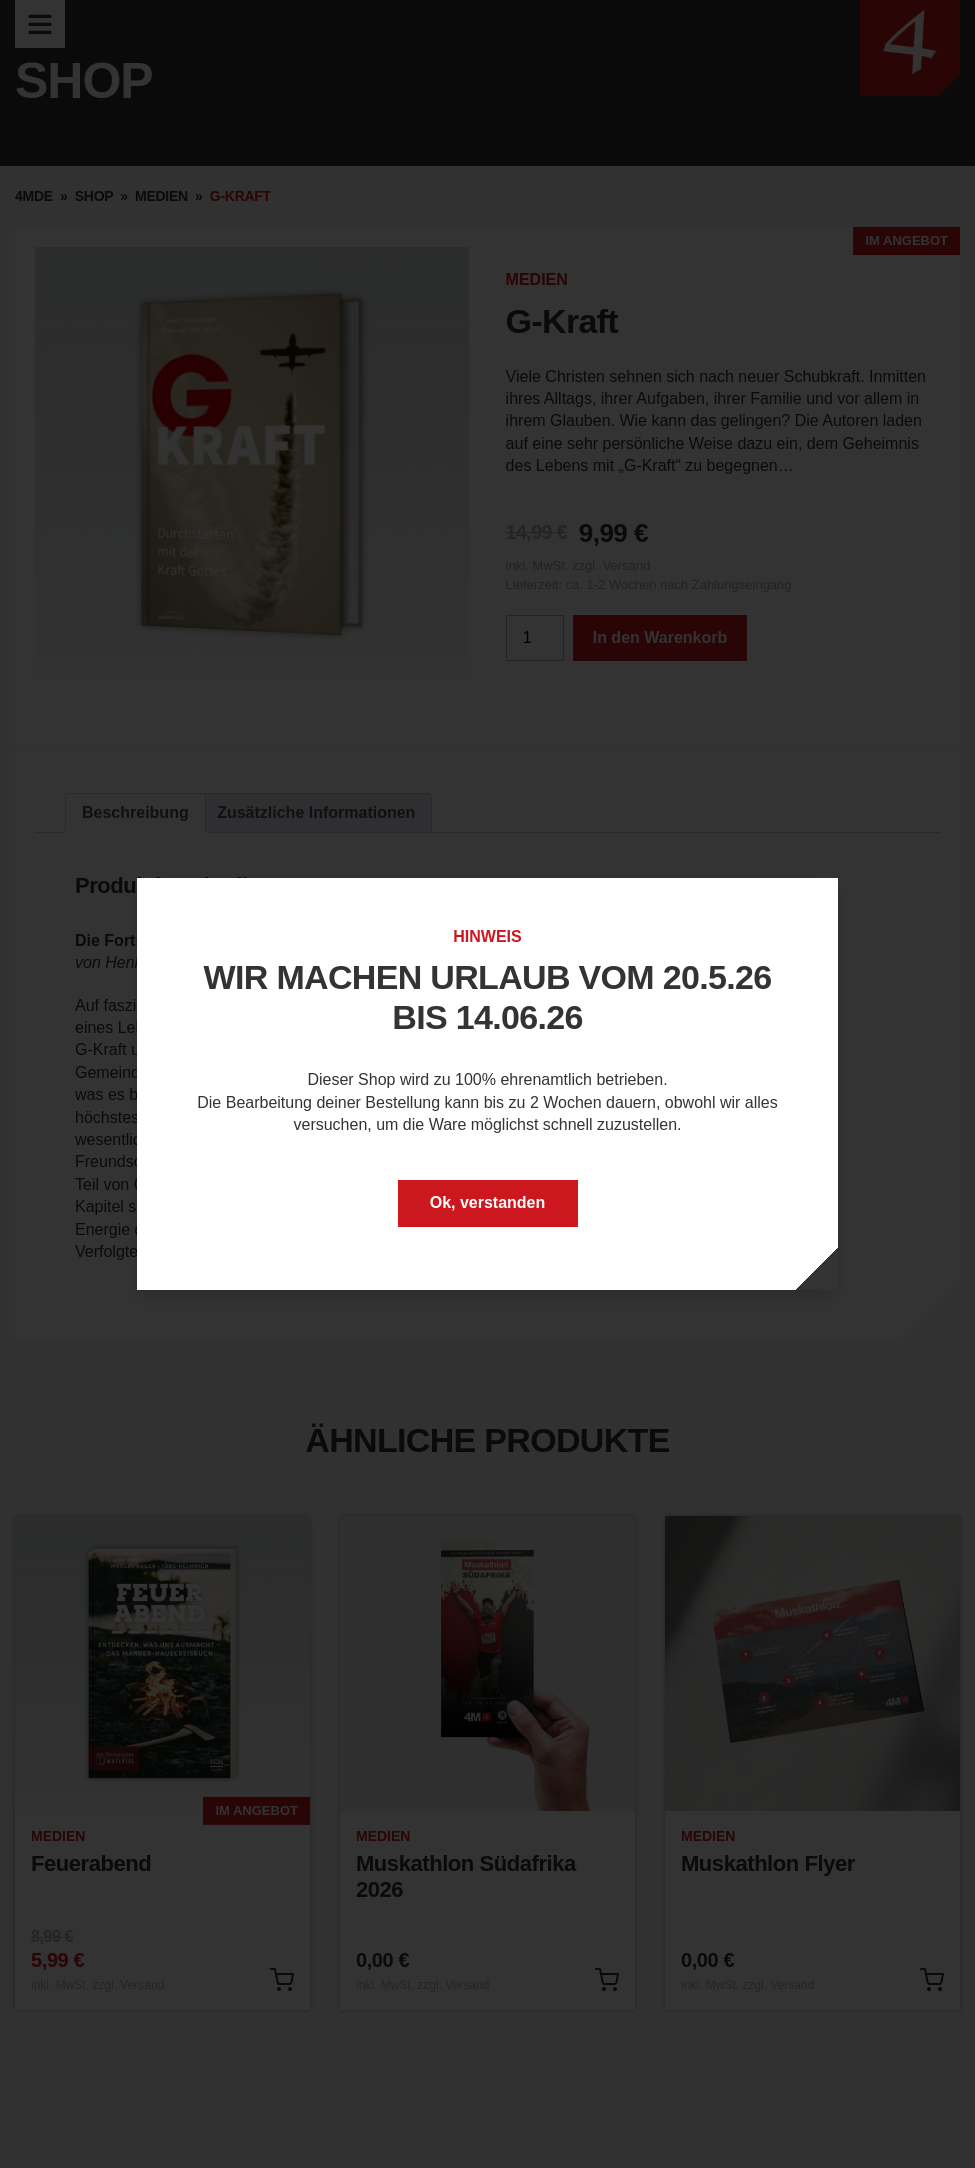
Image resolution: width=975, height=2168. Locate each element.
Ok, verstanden (488, 1202)
